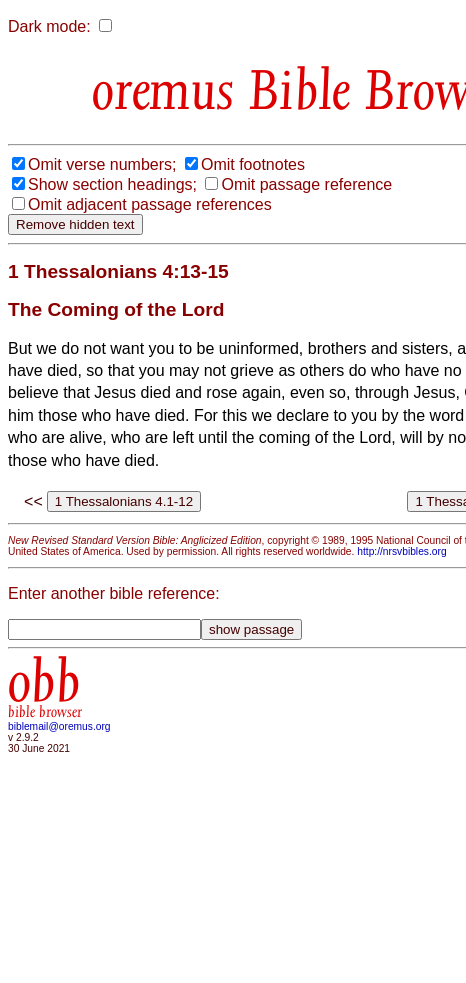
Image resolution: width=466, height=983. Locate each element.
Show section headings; (112, 184)
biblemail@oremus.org (59, 726)
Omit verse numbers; (102, 164)
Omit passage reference (306, 184)
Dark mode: (49, 26)
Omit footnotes (253, 164)
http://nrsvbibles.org (401, 551)
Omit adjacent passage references (150, 204)
